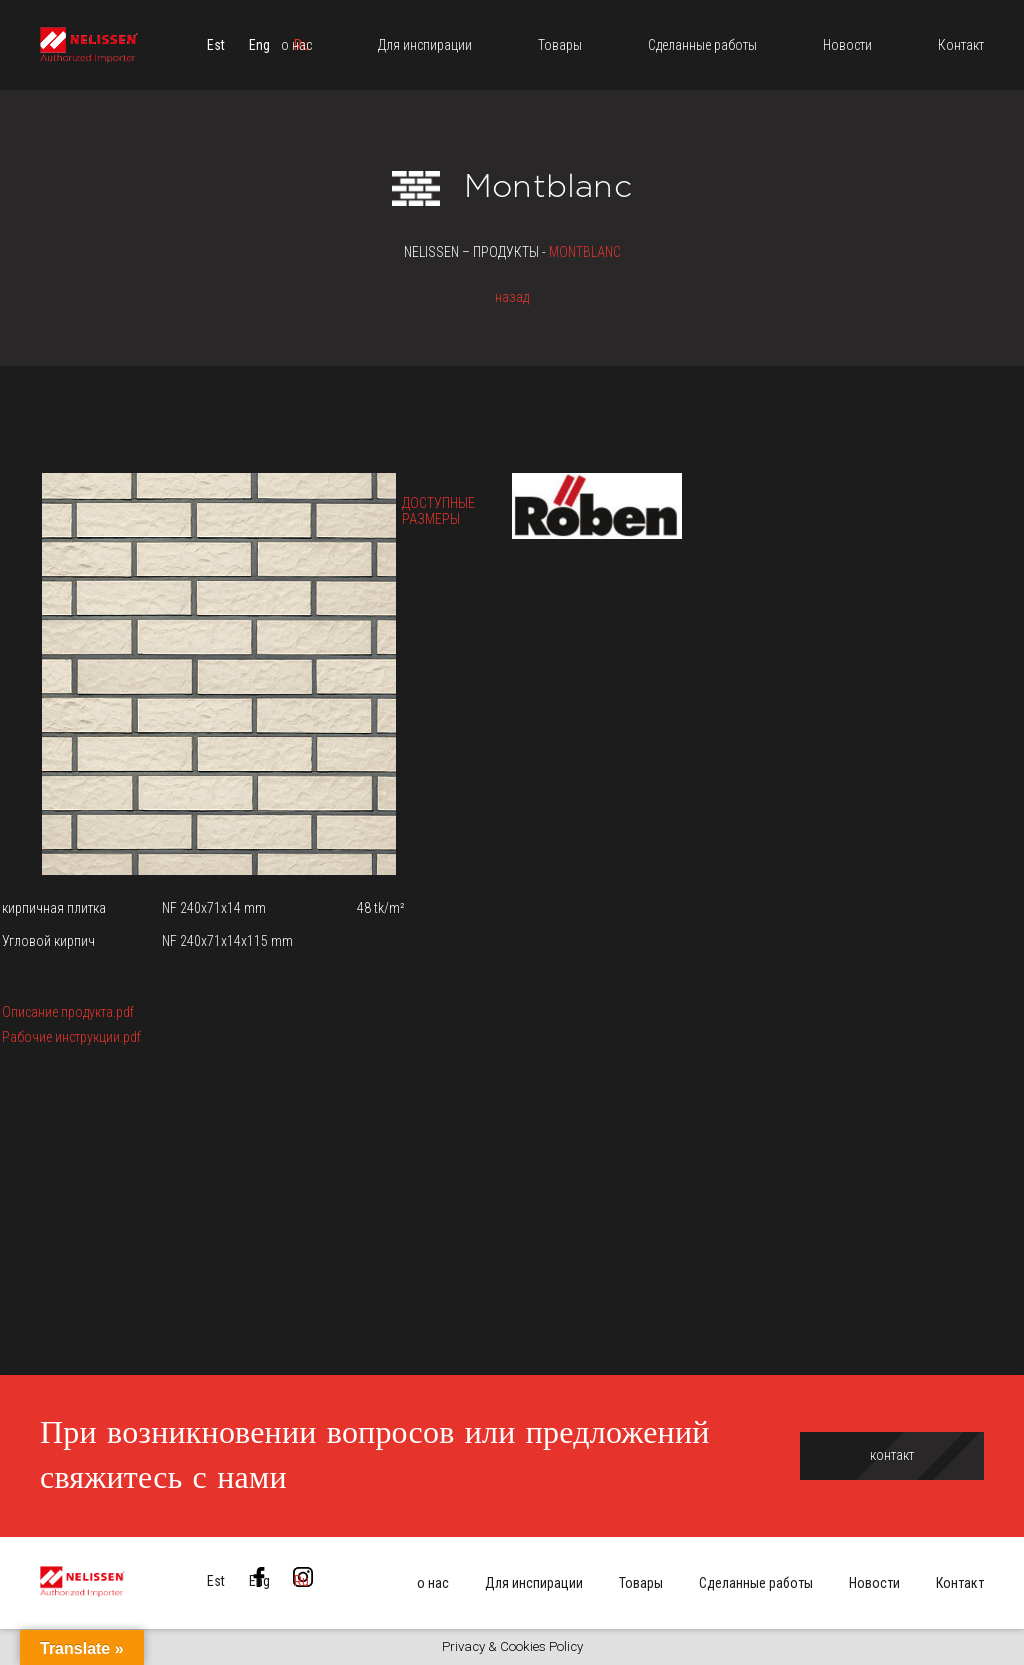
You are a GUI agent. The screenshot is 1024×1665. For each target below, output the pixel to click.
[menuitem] (216, 45)
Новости (874, 1583)
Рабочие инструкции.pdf (71, 1037)
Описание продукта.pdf (68, 1012)
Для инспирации (534, 1583)
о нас (433, 1583)
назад (512, 297)
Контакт (960, 1583)
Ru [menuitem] (301, 1581)
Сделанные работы (756, 1583)
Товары (641, 1583)
